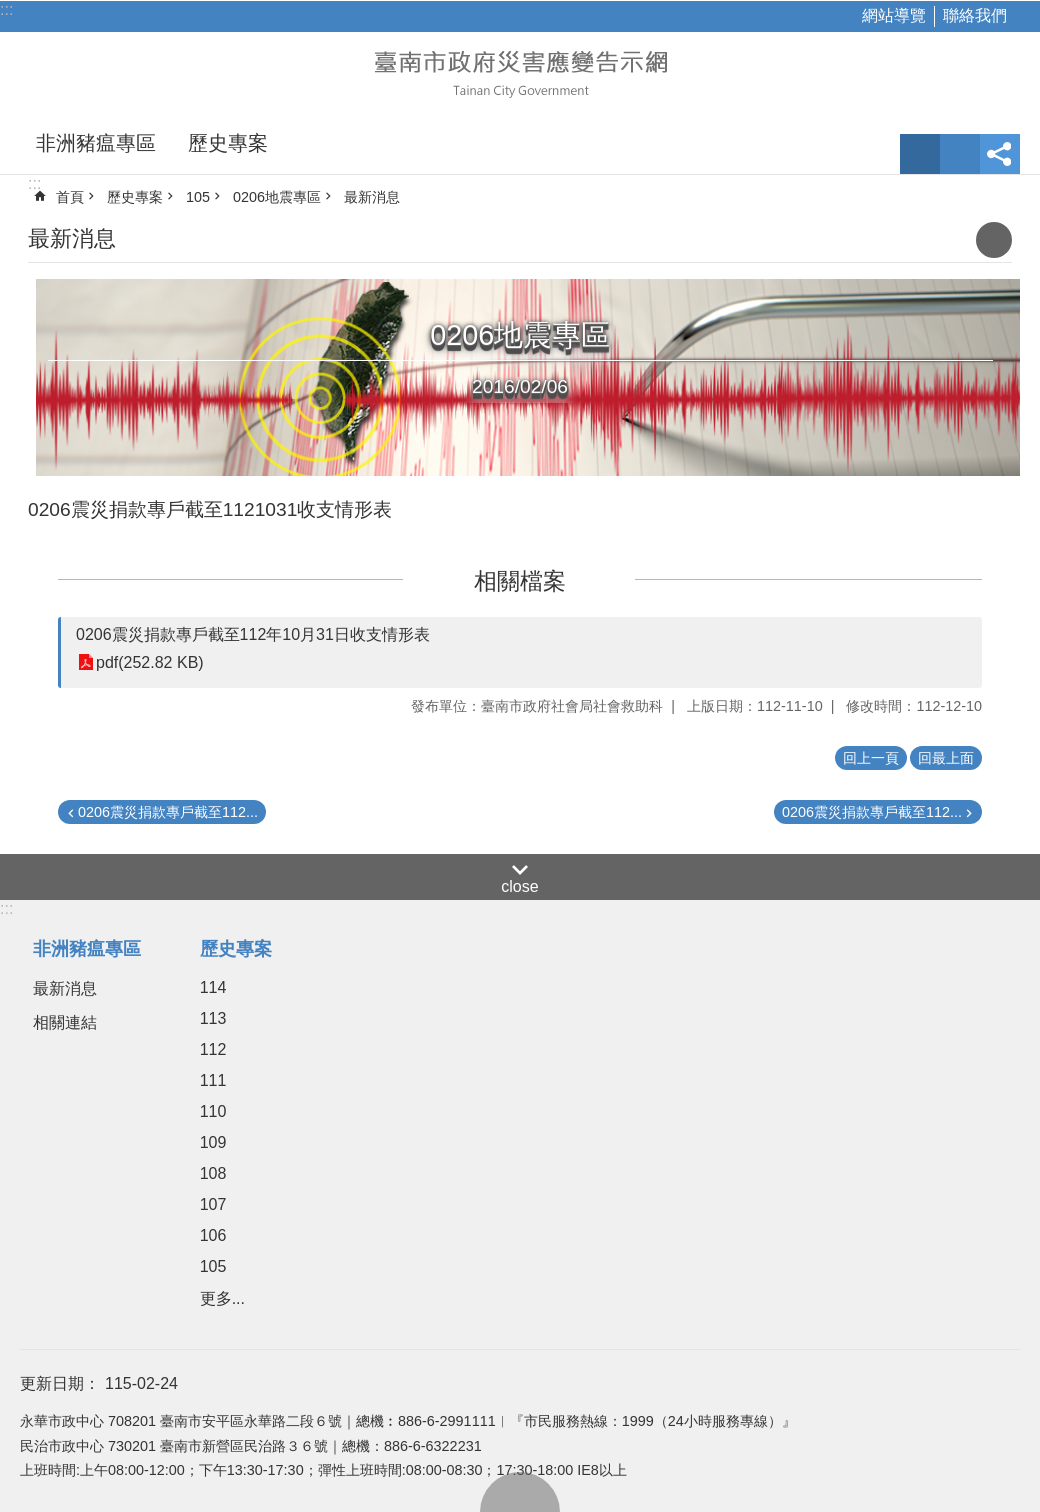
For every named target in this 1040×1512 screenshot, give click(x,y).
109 (213, 1142)
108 (213, 1173)
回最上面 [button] (946, 758)
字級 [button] (920, 154)
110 (213, 1111)
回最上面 (520, 1492)
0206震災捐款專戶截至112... (168, 812)
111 (213, 1080)
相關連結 (65, 1022)
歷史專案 (228, 143)
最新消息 (372, 197)
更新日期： (60, 1383)
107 (213, 1204)
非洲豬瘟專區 (96, 143)
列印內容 (994, 240)
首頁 (70, 197)
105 (198, 197)
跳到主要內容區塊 (10, 10)
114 (213, 987)
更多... (222, 1298)
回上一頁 (871, 758)
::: (6, 9)
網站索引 (960, 154)
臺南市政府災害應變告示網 (520, 72)
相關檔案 (520, 581)
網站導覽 (894, 15)
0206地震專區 (277, 197)
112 (213, 1049)
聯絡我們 (975, 15)
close (519, 886)
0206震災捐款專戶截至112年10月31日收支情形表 (253, 634)
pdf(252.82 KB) (150, 662)
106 (213, 1235)
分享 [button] (1000, 154)
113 (213, 1018)
